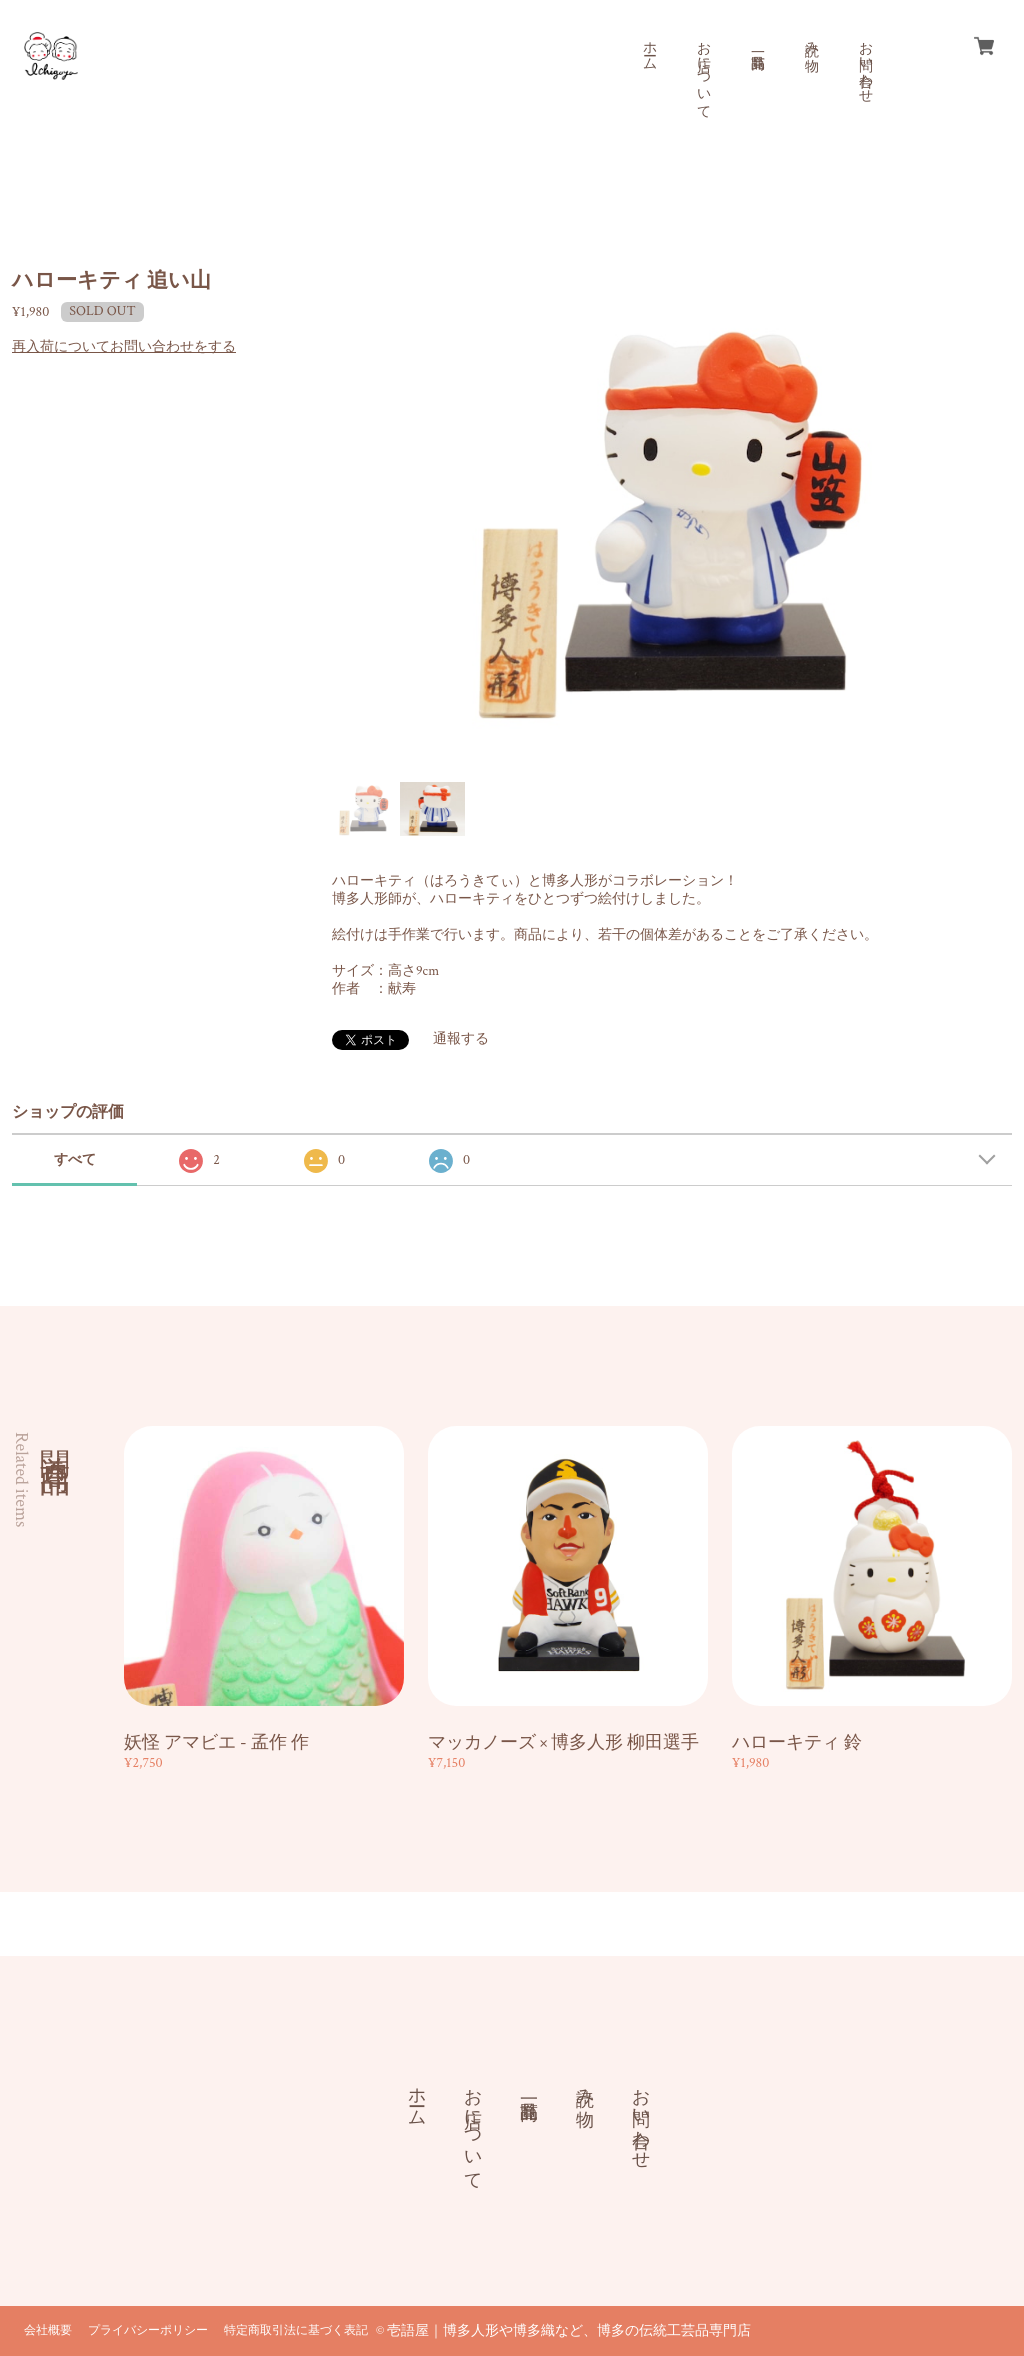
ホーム (649, 48)
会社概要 (48, 2330)
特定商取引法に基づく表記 (296, 2330)
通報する (461, 1039)
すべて (75, 1160)
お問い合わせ (865, 64)
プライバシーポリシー (148, 2330)
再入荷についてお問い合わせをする (124, 347)
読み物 (811, 40)
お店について (703, 72)
